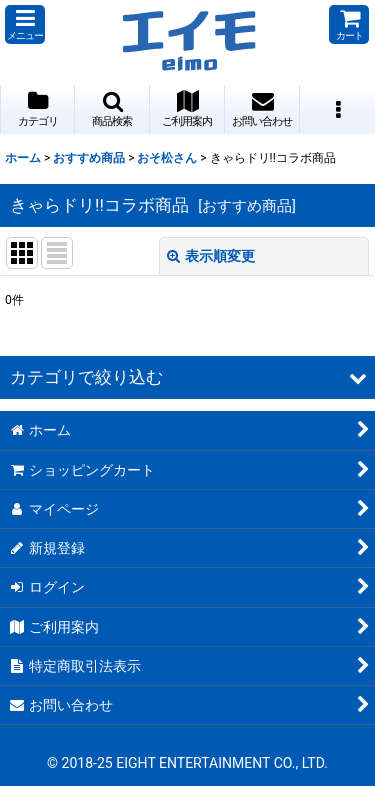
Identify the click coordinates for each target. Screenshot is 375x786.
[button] (25, 24)
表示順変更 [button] (211, 256)
